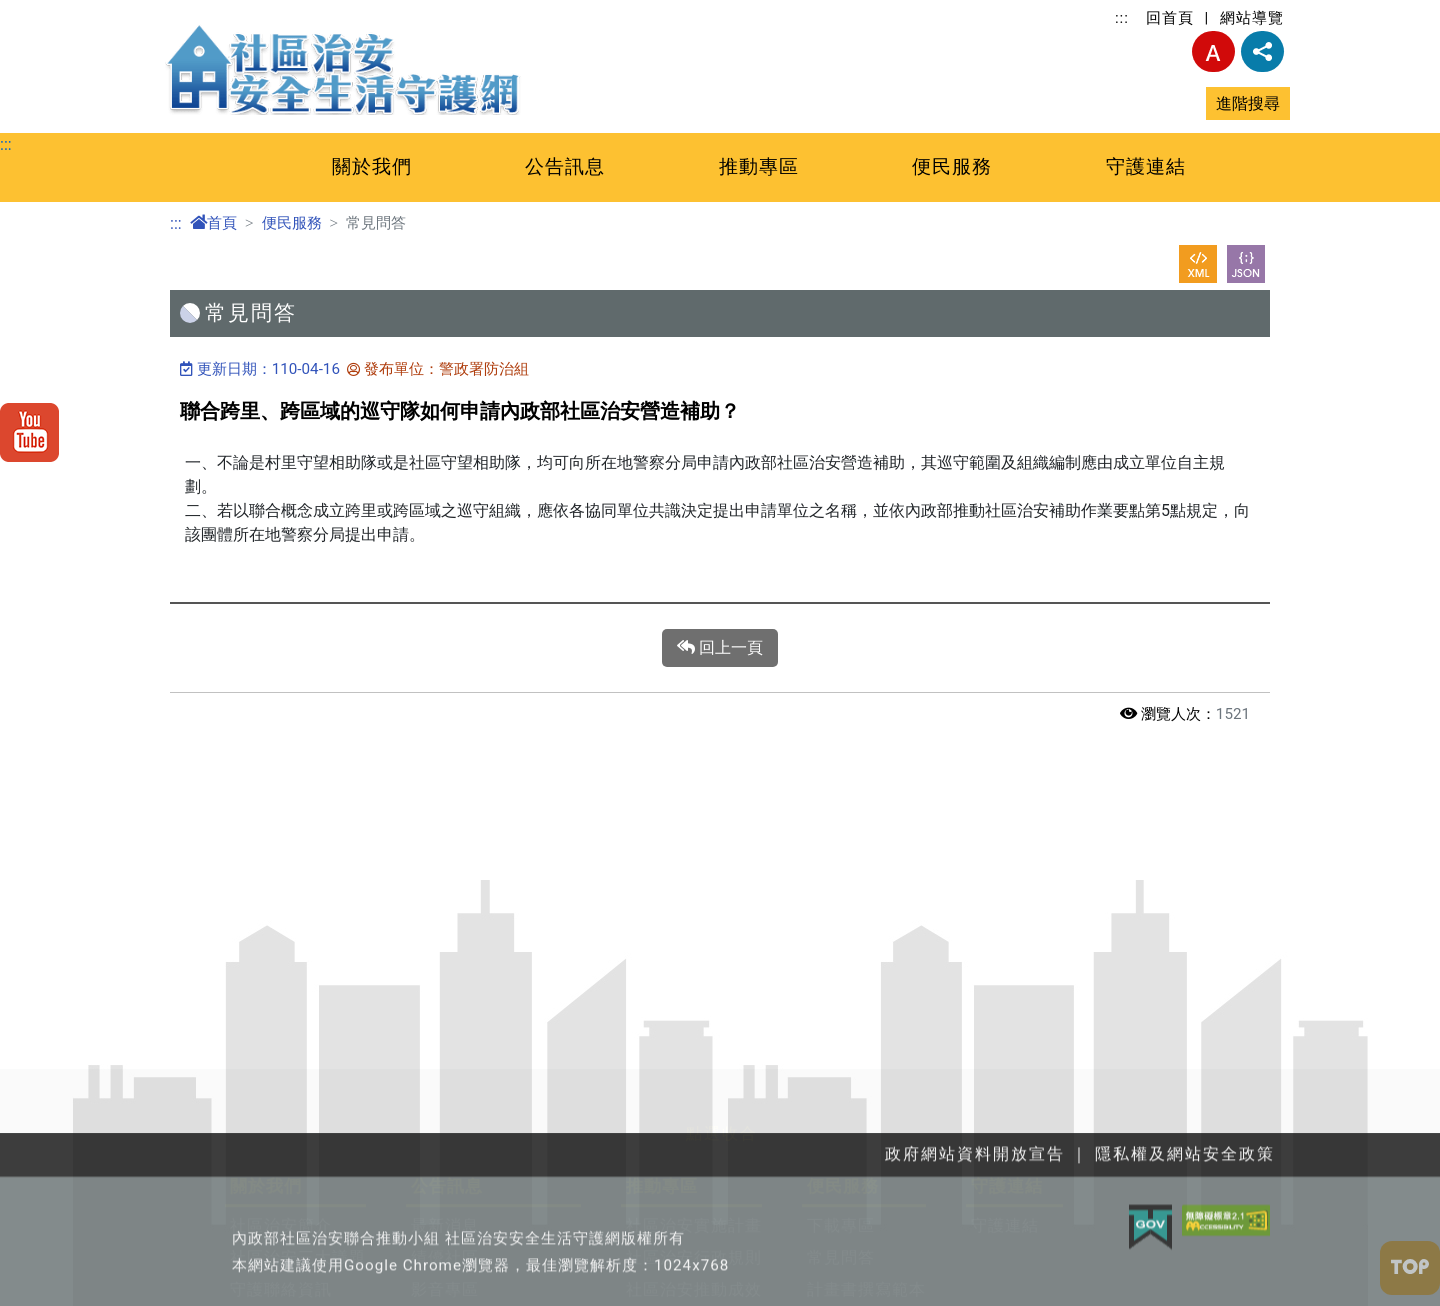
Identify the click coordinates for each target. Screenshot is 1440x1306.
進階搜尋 (1248, 103)
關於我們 (372, 166)
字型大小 (1213, 51)
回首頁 (1170, 18)
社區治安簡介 (281, 1195)
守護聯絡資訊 (281, 1259)
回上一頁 (720, 648)
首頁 (213, 223)
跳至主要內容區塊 (64, 11)
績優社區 (445, 1227)
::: (1122, 18)
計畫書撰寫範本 (866, 1259)
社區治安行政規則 (694, 1227)
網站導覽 (1252, 18)
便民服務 (952, 166)
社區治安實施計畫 (694, 1195)
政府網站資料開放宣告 (496, 1291)
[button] (720, 1081)
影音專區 (445, 1259)
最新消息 (445, 1195)
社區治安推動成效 (694, 1259)
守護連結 (1146, 166)
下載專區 (841, 1195)
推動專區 (759, 166)
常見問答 (841, 1227)
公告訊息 (565, 166)
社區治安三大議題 (298, 1227)
